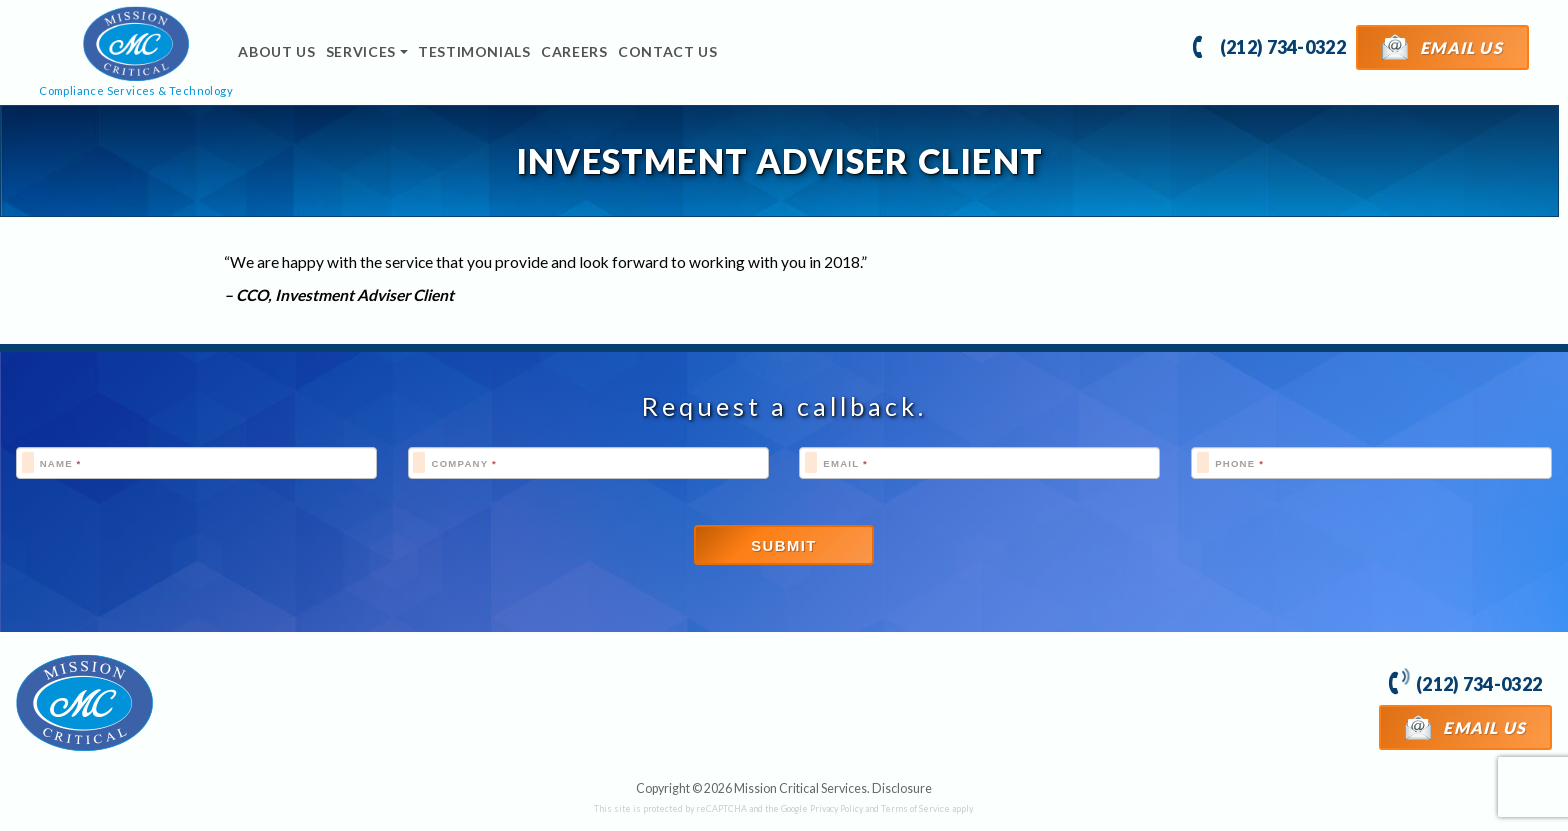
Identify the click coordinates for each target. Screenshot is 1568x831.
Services (361, 51)
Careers (574, 51)
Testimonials (474, 51)
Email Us (1442, 46)
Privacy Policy (836, 808)
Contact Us (668, 51)
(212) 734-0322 (1269, 45)
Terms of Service (915, 808)
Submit (784, 546)
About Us (276, 51)
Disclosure (902, 788)
